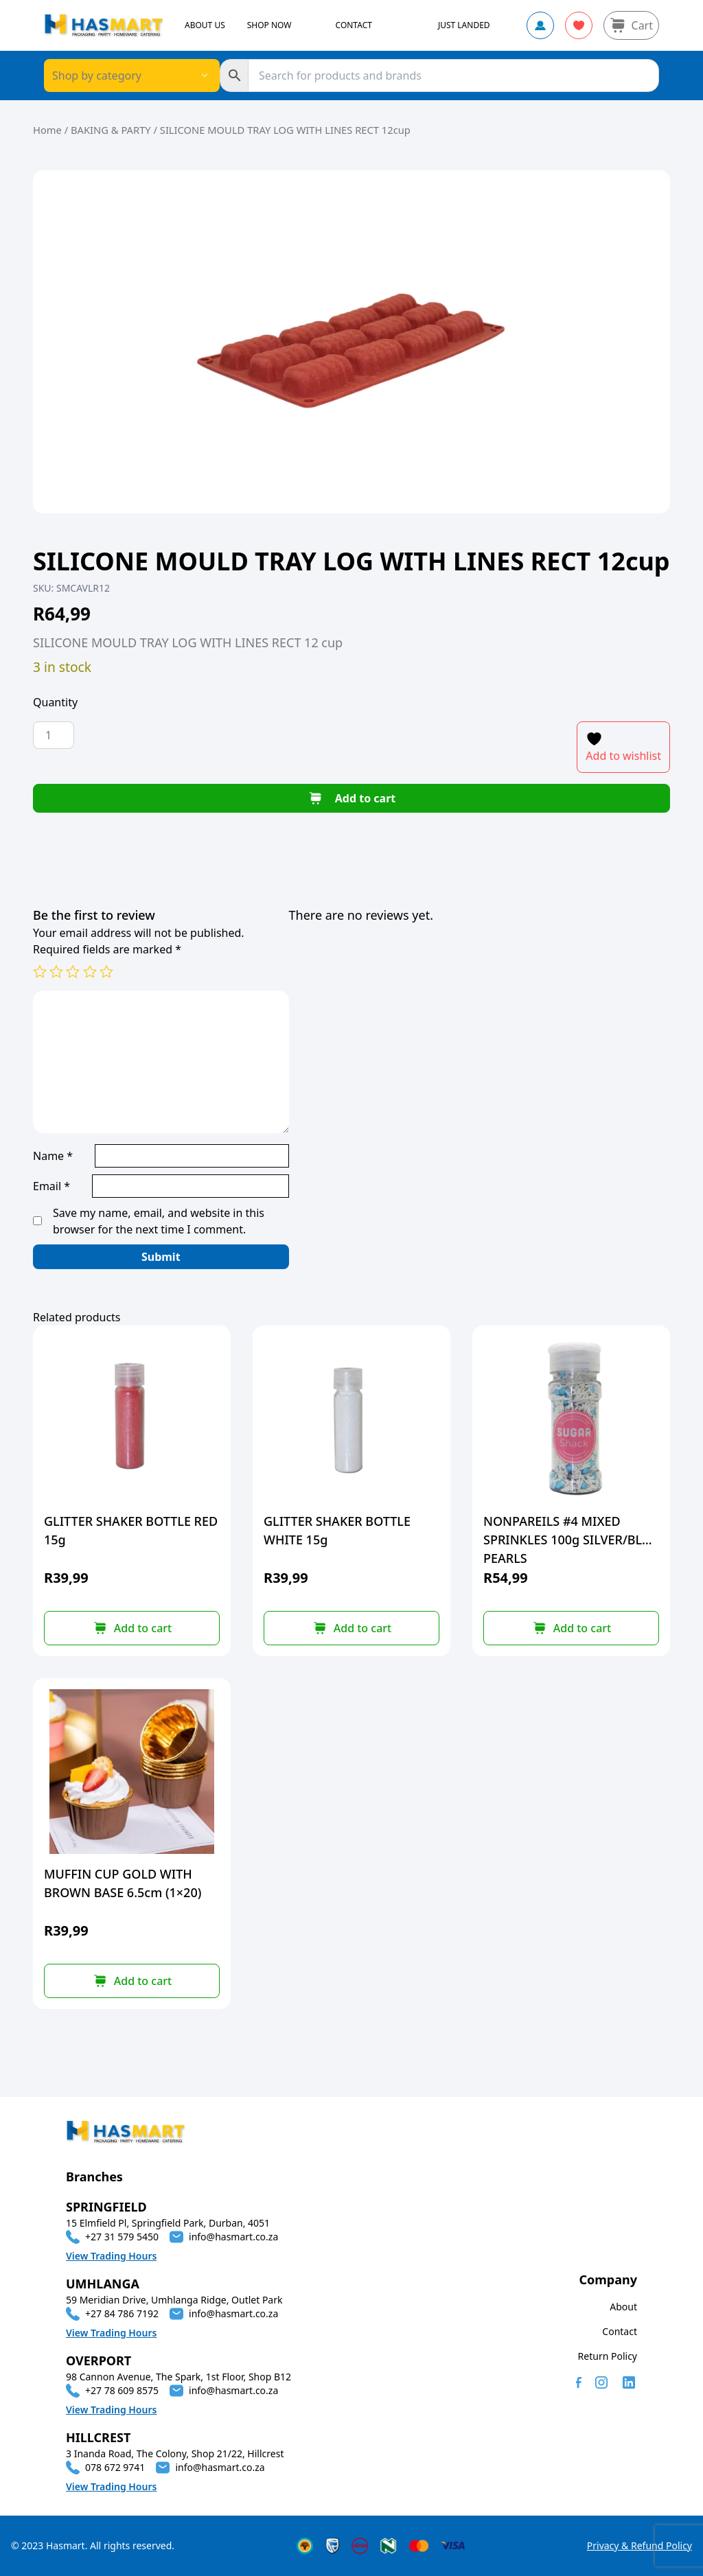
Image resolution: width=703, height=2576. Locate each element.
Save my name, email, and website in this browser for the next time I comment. (158, 1221)
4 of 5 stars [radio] (90, 971)
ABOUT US (205, 25)
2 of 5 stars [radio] (56, 971)
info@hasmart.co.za (233, 2236)
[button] (132, 1628)
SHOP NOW (269, 25)
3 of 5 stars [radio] (73, 971)
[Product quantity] (53, 735)
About (623, 2306)
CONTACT (354, 25)
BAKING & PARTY (111, 130)
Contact (619, 2331)
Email (51, 1186)
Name (53, 1155)
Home (47, 130)
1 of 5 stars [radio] (40, 971)
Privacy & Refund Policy (639, 2545)
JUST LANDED (464, 25)
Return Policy (607, 2356)
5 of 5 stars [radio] (106, 971)
